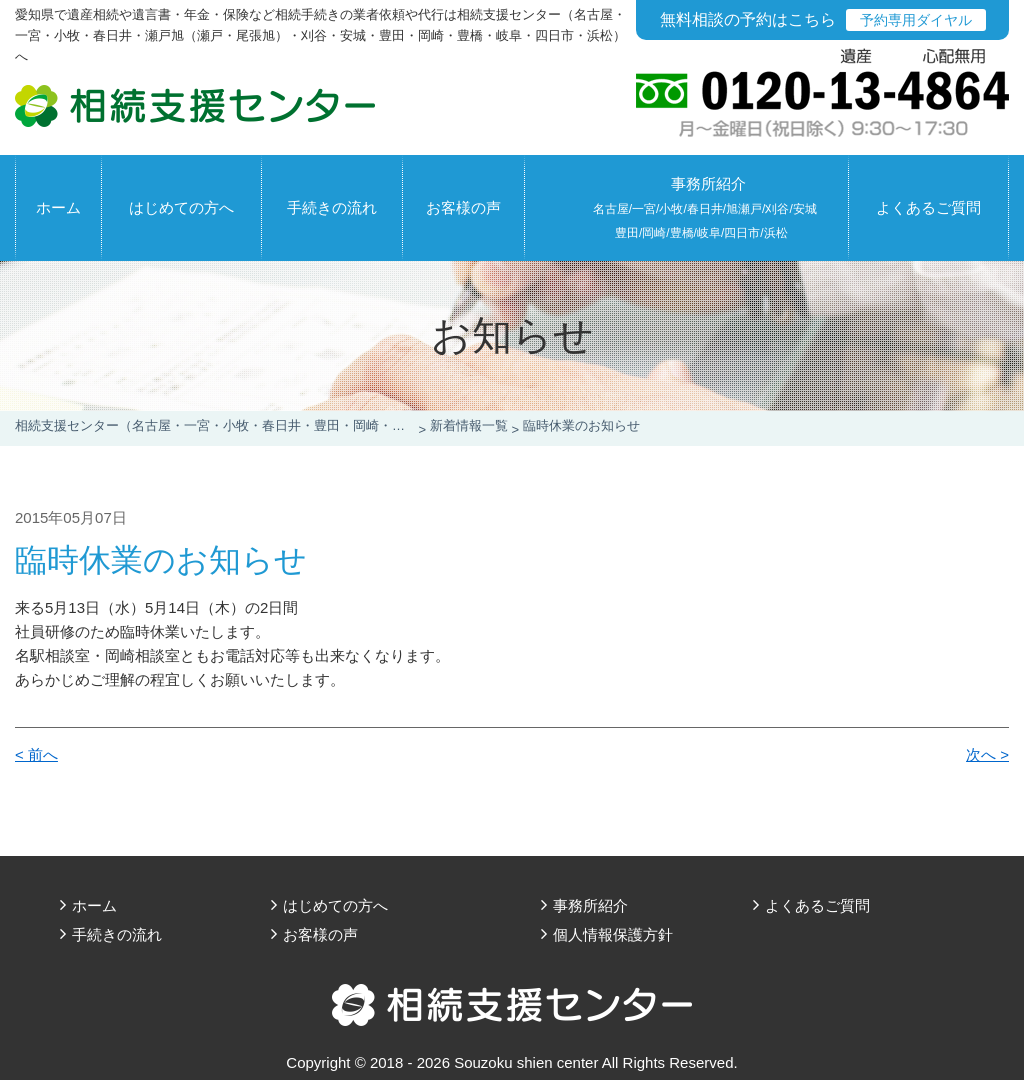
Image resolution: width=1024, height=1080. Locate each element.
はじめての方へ (181, 207)
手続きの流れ (332, 207)
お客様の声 (463, 207)
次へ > (987, 754)
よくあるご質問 (928, 207)
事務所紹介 (705, 207)
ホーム (58, 207)
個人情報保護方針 (613, 934)
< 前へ (36, 754)
